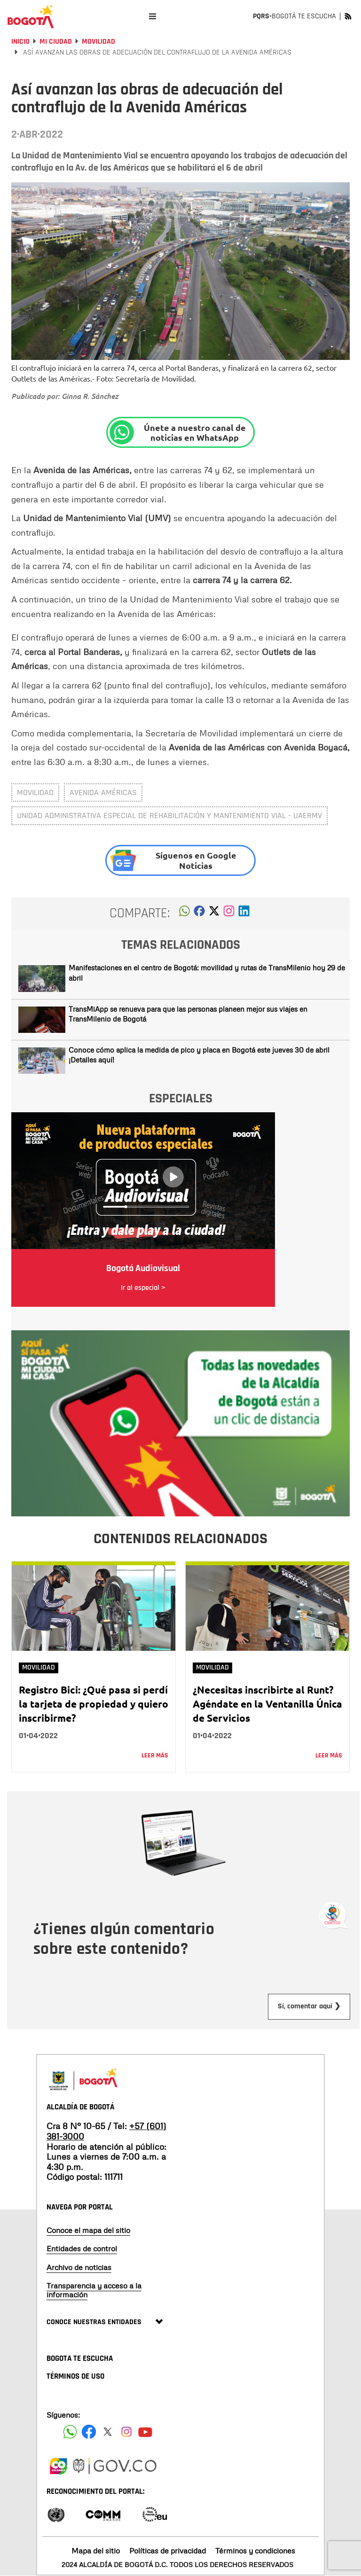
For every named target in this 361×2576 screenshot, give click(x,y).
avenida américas (103, 792)
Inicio (20, 42)
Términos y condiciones (255, 2550)
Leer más (154, 1755)
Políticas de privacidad (167, 2550)
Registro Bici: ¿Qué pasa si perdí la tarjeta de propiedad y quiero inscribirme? (93, 1703)
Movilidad (98, 42)
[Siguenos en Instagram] (126, 2432)
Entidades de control (82, 2248)
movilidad (35, 792)
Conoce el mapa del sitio (88, 2230)
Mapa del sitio (95, 2550)
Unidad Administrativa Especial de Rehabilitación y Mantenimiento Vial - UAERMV (169, 815)
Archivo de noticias (79, 2267)
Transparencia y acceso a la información (94, 2290)
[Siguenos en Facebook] (70, 2432)
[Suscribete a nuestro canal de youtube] (145, 2432)
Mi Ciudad (55, 42)
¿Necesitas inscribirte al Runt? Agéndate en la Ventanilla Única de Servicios (267, 1703)
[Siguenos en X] (108, 2432)
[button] (184, 913)
